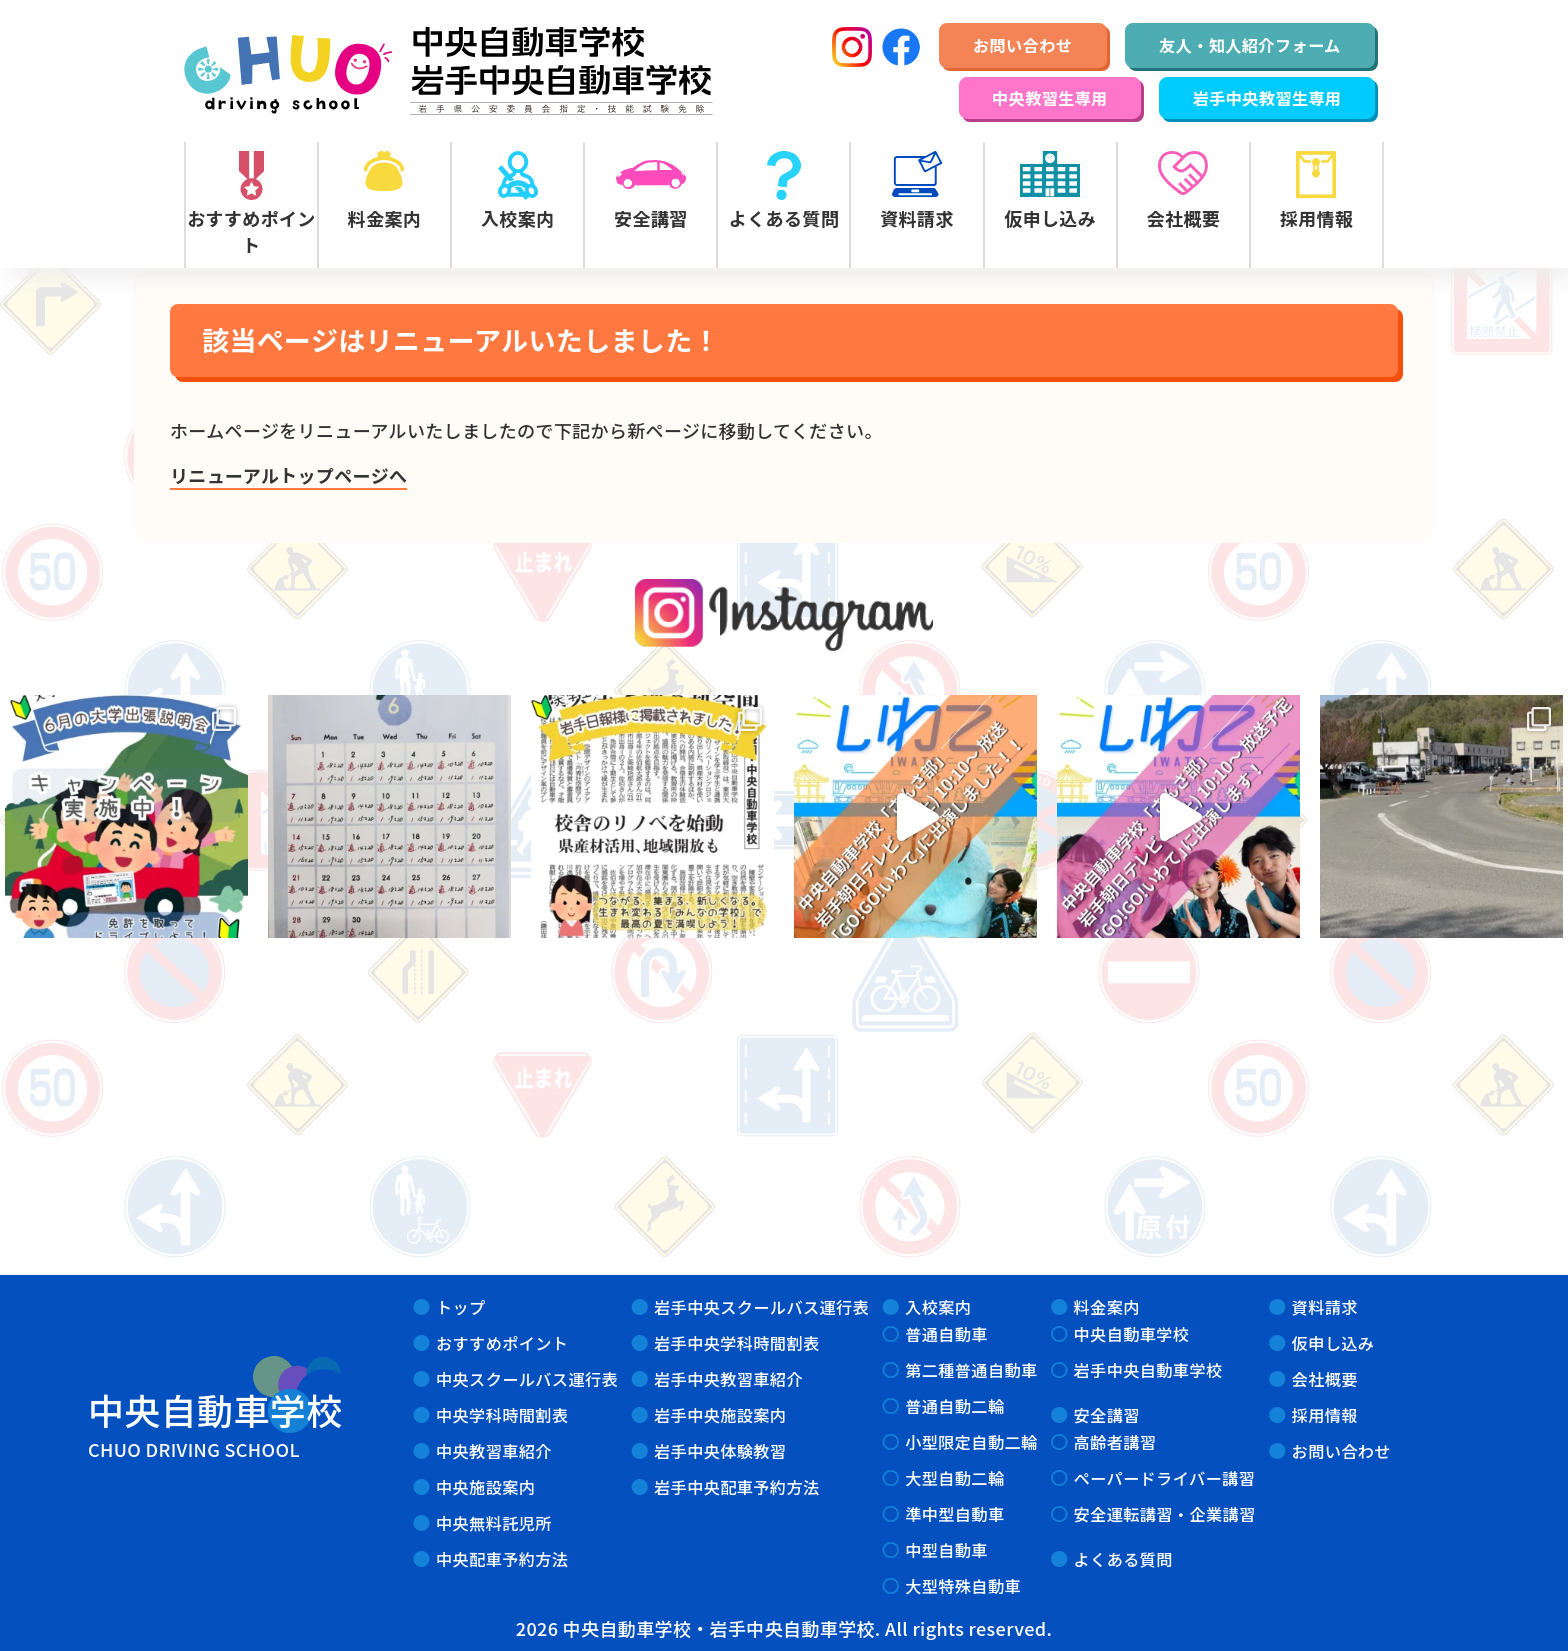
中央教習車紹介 (494, 1451)
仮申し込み (1333, 1343)
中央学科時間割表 (502, 1415)
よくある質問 (1123, 1559)
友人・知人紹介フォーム (1250, 45)
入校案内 (938, 1307)
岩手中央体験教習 (720, 1451)
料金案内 (1107, 1307)
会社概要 (1325, 1379)
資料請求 (1325, 1307)
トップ (461, 1307)
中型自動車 (946, 1550)
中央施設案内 (485, 1487)
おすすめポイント (502, 1343)
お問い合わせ (1022, 45)
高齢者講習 (1115, 1442)
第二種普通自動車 (971, 1370)
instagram (784, 615)
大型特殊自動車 (963, 1586)
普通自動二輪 (954, 1406)
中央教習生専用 (1050, 98)
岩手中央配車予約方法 (736, 1487)
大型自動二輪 (954, 1478)
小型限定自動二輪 (971, 1442)
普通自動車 (946, 1334)
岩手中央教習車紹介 (728, 1379)
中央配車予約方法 (502, 1559)
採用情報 (1325, 1415)
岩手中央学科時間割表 (736, 1343)
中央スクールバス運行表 (527, 1379)
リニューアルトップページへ (288, 475)
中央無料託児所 (494, 1523)
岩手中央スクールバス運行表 (761, 1307)
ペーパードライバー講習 (1165, 1478)
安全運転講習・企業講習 (1165, 1514)
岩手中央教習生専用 (1267, 98)
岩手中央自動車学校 (1148, 1370)
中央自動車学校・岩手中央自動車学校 (448, 71)
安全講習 (1107, 1415)
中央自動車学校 (1132, 1334)
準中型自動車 (954, 1514)
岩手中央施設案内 (720, 1415)
